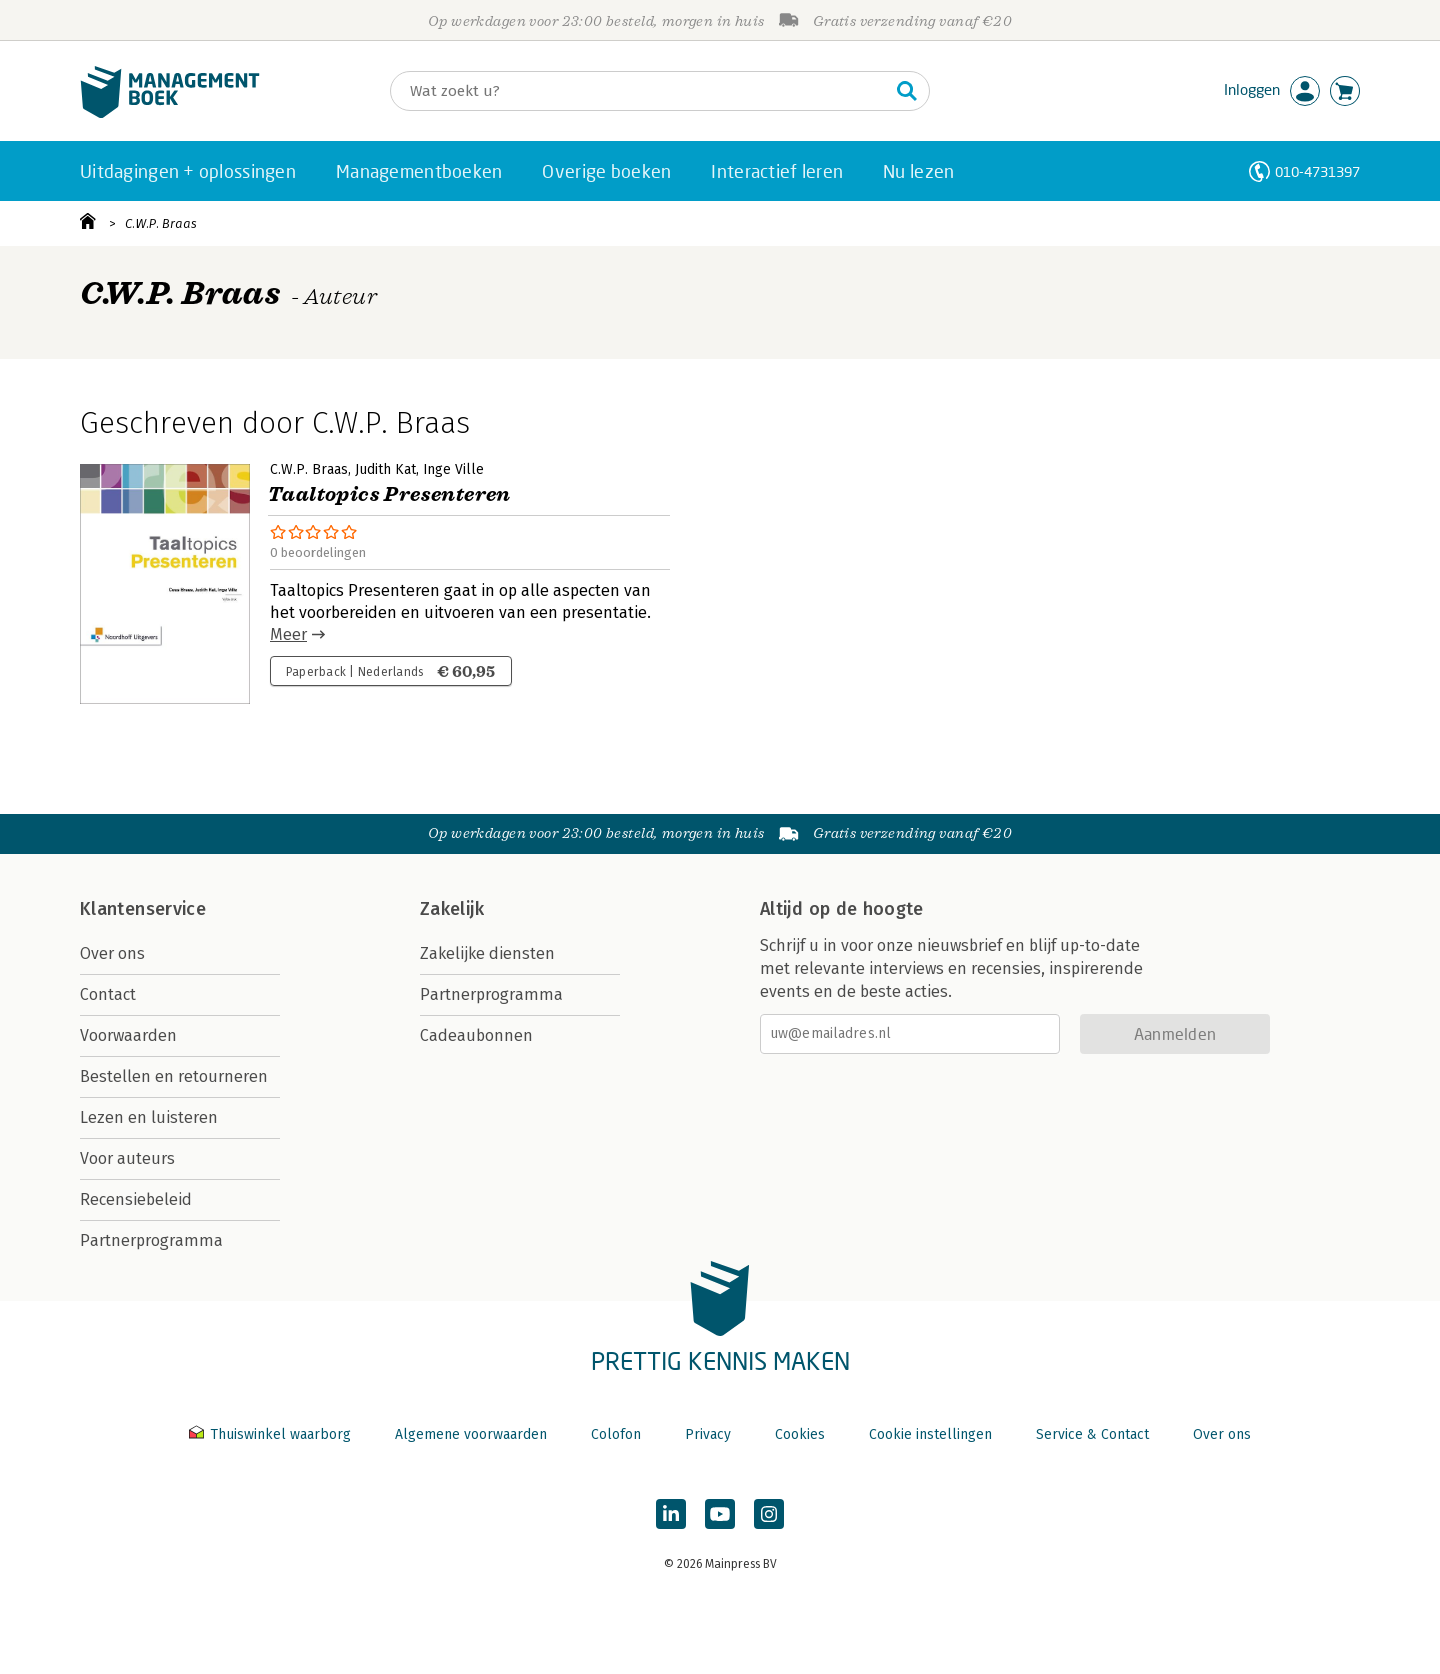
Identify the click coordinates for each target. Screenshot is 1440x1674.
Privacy (708, 1434)
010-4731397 (1317, 171)
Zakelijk (452, 909)
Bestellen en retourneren (174, 1076)
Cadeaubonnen (476, 1035)
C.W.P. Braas (161, 223)
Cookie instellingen (930, 1434)
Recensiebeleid (136, 1199)
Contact (108, 994)
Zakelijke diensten (487, 953)
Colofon (616, 1434)
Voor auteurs (127, 1158)
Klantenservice (143, 909)
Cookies (800, 1434)
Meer (288, 634)
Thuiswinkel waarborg (272, 1434)
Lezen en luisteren (149, 1117)
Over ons (112, 953)
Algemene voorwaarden (471, 1434)
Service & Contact (1092, 1434)
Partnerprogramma (151, 1240)
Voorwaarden (128, 1035)
